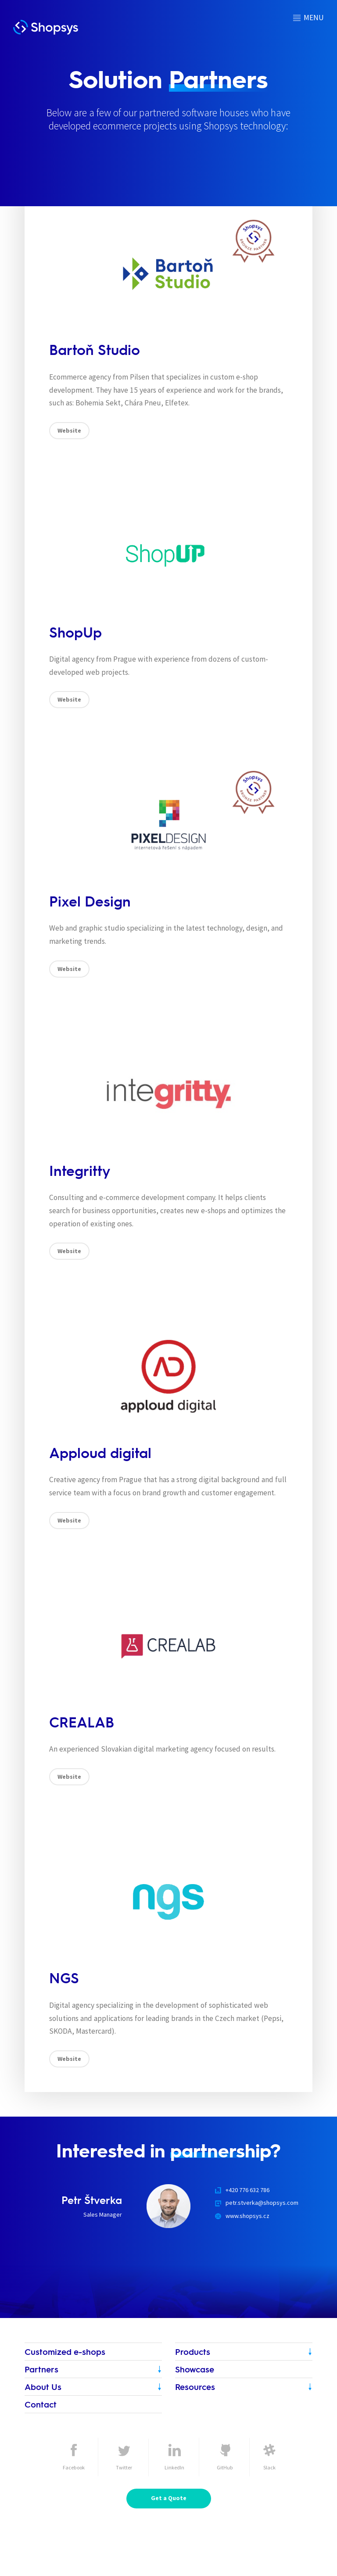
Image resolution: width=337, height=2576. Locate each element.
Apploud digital (100, 1453)
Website (69, 430)
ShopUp (75, 632)
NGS (64, 1978)
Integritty (80, 1170)
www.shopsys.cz (247, 2216)
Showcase (194, 2369)
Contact (41, 2404)
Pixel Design (90, 901)
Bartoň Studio (94, 349)
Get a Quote (168, 2498)
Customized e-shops (65, 2351)
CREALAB (81, 1722)
